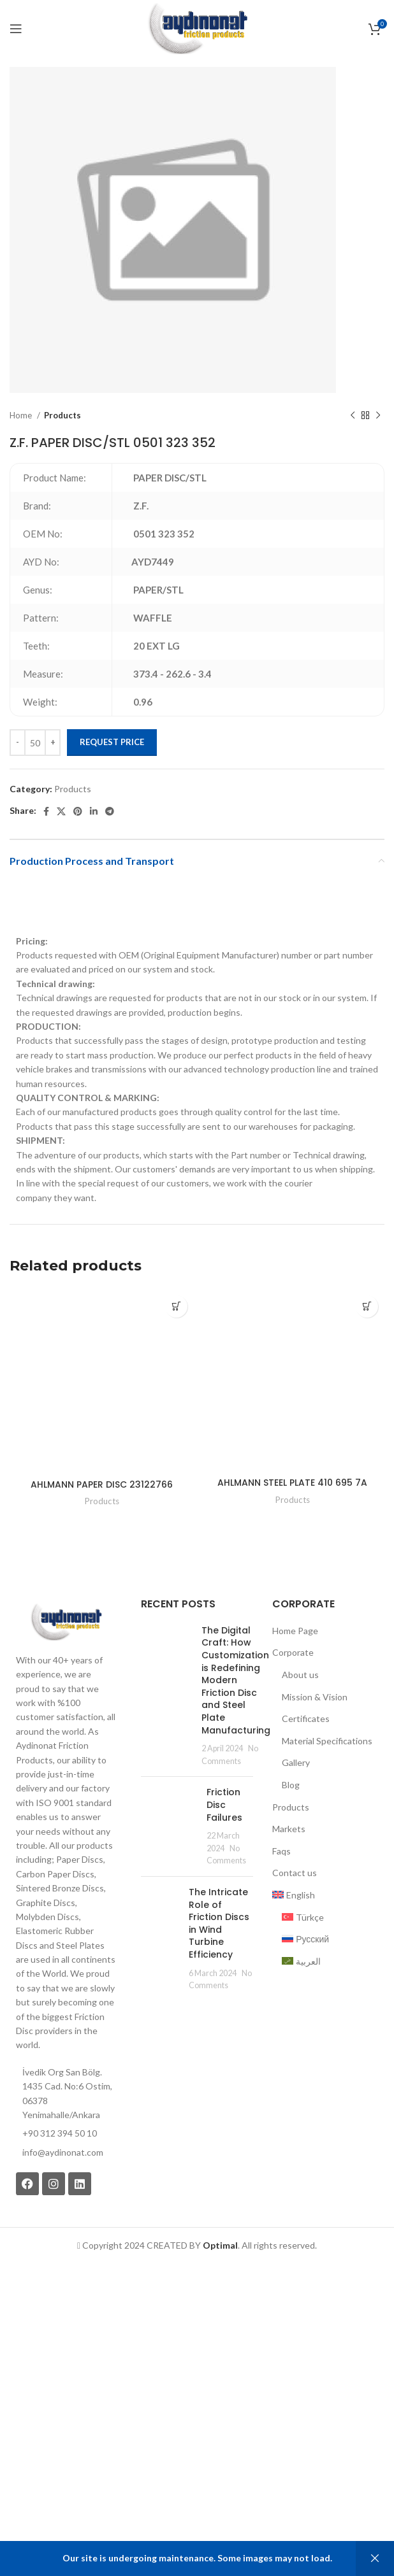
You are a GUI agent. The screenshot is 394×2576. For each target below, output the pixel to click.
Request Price (112, 742)
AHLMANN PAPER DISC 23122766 (102, 1484)
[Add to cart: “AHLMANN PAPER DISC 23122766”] (176, 1306)
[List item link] (65, 2152)
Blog (291, 1784)
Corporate (293, 1652)
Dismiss (375, 2558)
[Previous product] (352, 415)
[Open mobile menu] (16, 28)
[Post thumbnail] (166, 1696)
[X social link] (61, 811)
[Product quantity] (35, 742)
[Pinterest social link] (77, 811)
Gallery (296, 1762)
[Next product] (378, 415)
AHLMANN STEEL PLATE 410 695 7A (292, 1482)
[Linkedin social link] (93, 811)
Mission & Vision (314, 1696)
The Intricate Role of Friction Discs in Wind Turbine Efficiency (219, 1923)
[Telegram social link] (109, 811)
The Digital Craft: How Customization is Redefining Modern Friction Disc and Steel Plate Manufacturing (235, 1680)
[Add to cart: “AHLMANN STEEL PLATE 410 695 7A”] (367, 1306)
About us (300, 1674)
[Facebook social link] (46, 811)
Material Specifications (327, 1740)
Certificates (306, 1718)
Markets (288, 1828)
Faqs (281, 1851)
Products (62, 415)
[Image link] (65, 1621)
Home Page (295, 1630)
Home (22, 415)
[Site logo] (197, 27)
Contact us (294, 1872)
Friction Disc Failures (224, 1804)
